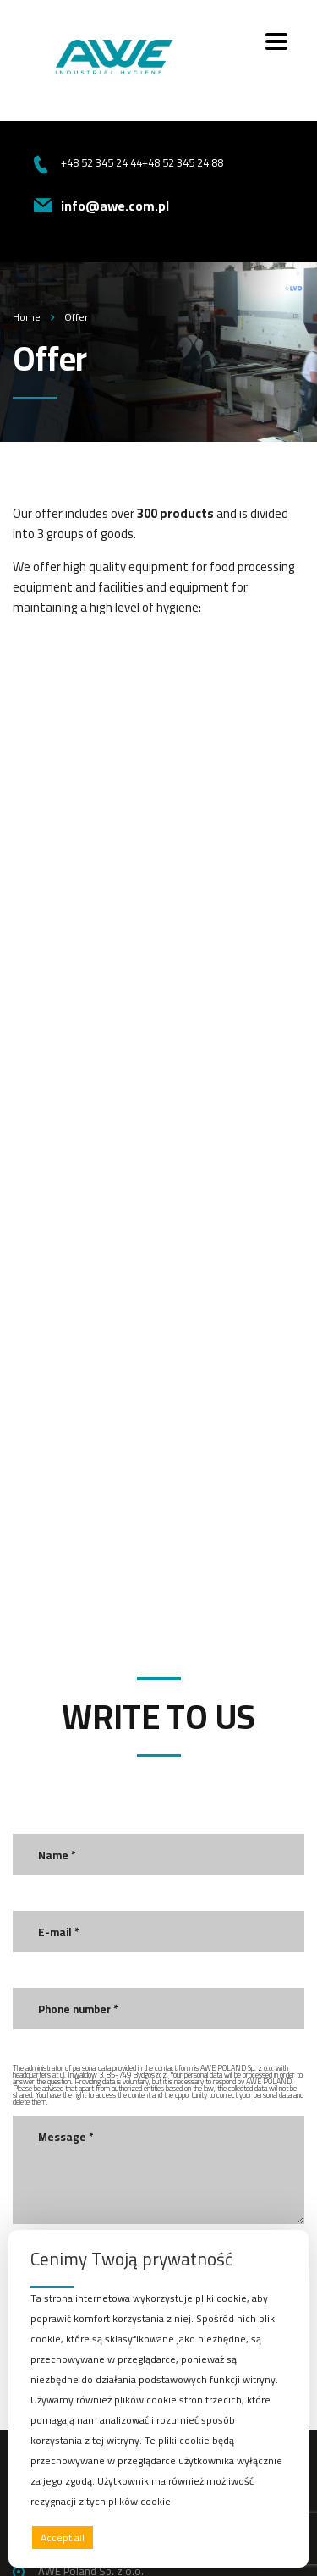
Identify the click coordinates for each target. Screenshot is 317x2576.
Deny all (154, 2537)
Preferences (250, 2536)
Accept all (63, 2537)
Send (64, 1947)
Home (27, 317)
